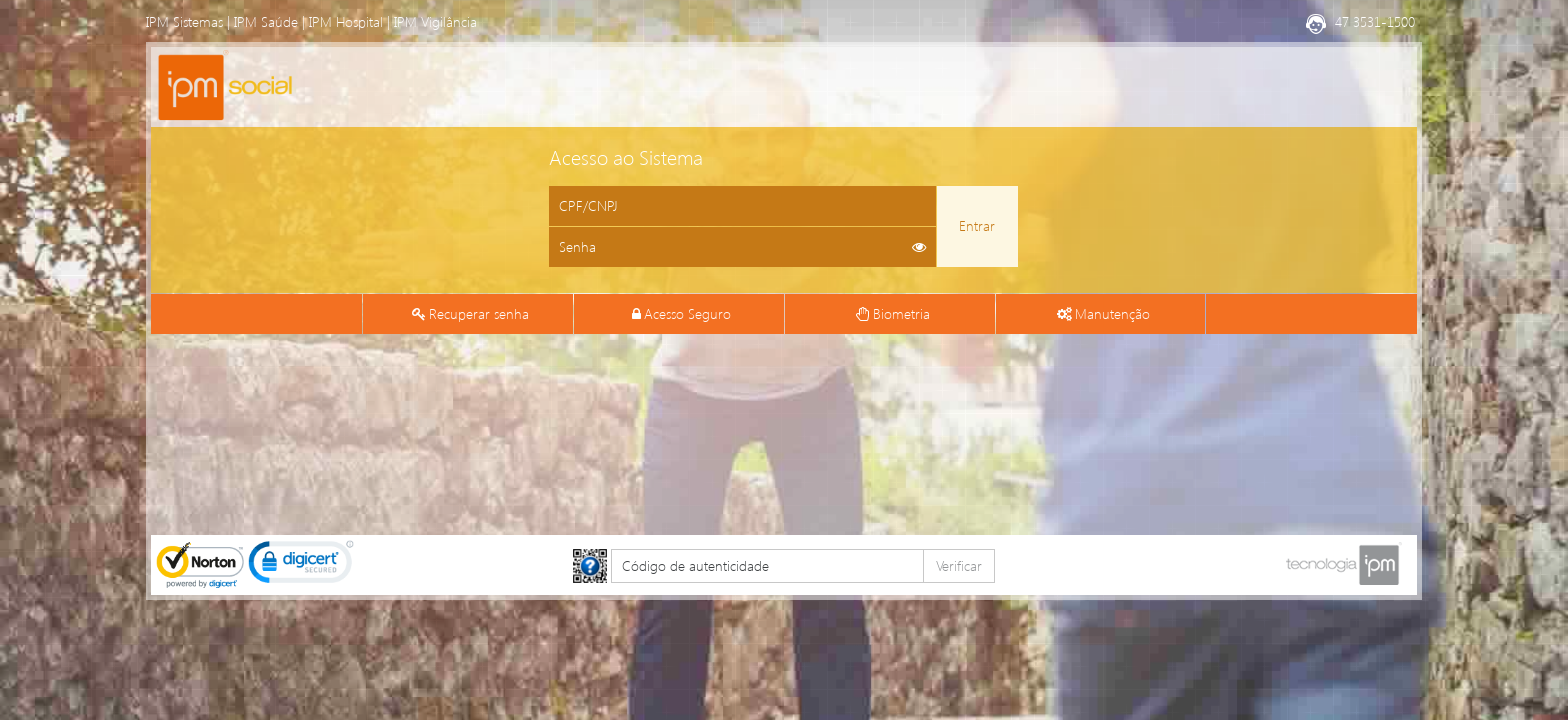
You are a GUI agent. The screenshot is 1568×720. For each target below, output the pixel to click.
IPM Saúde (266, 21)
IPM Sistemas (184, 21)
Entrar (977, 225)
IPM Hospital (346, 21)
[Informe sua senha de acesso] (742, 247)
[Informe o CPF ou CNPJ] (742, 206)
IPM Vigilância (435, 21)
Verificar (959, 565)
